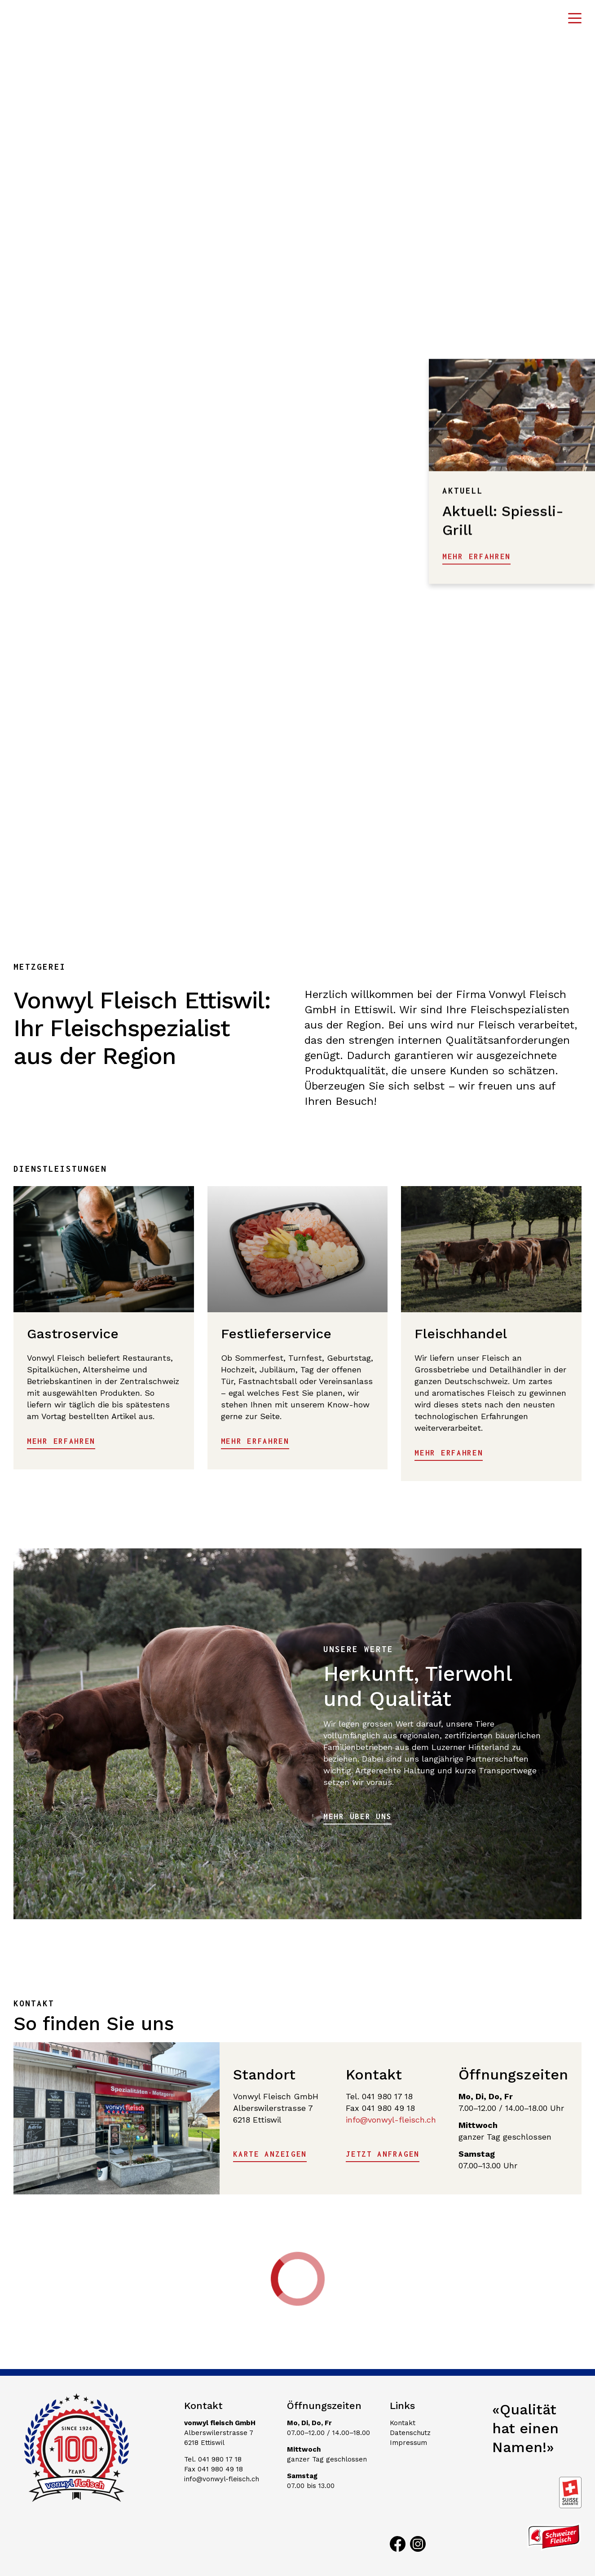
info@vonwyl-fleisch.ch (391, 2119)
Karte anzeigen (270, 2154)
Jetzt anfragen (382, 2154)
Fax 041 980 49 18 (213, 2469)
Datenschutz (410, 2433)
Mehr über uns (357, 1816)
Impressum (408, 2443)
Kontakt (402, 2423)
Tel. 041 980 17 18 (213, 2459)
